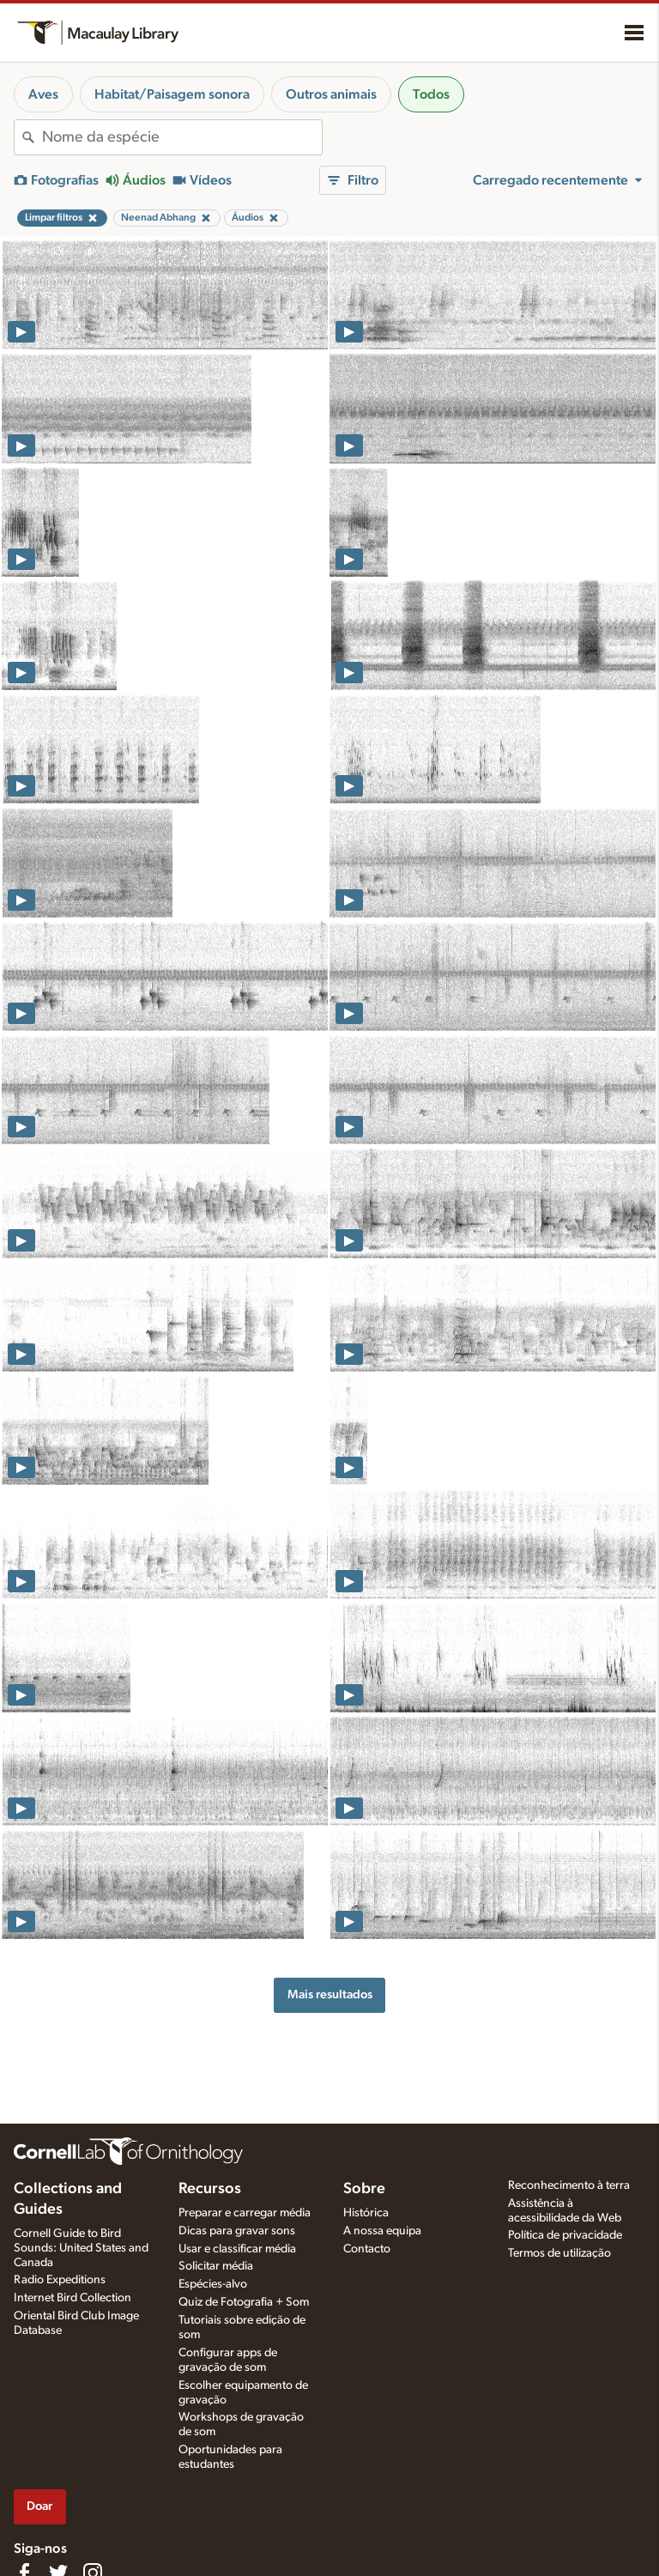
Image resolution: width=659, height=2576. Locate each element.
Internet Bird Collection (72, 2298)
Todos (431, 94)
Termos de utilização (559, 2253)
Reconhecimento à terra (569, 2185)
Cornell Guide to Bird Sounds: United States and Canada (81, 2248)
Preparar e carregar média (244, 2213)
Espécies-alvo (212, 2284)
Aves (43, 94)
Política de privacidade (565, 2235)
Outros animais (331, 94)
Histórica (366, 2213)
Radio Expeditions (60, 2280)
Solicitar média (215, 2266)
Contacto (366, 2249)
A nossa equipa (382, 2231)
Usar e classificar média (237, 2249)
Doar (39, 2506)
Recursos (209, 2189)
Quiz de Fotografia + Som (243, 2302)
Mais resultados (329, 1994)
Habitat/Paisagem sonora (172, 94)
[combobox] (182, 137)
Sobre (364, 2189)
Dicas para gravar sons (236, 2231)
